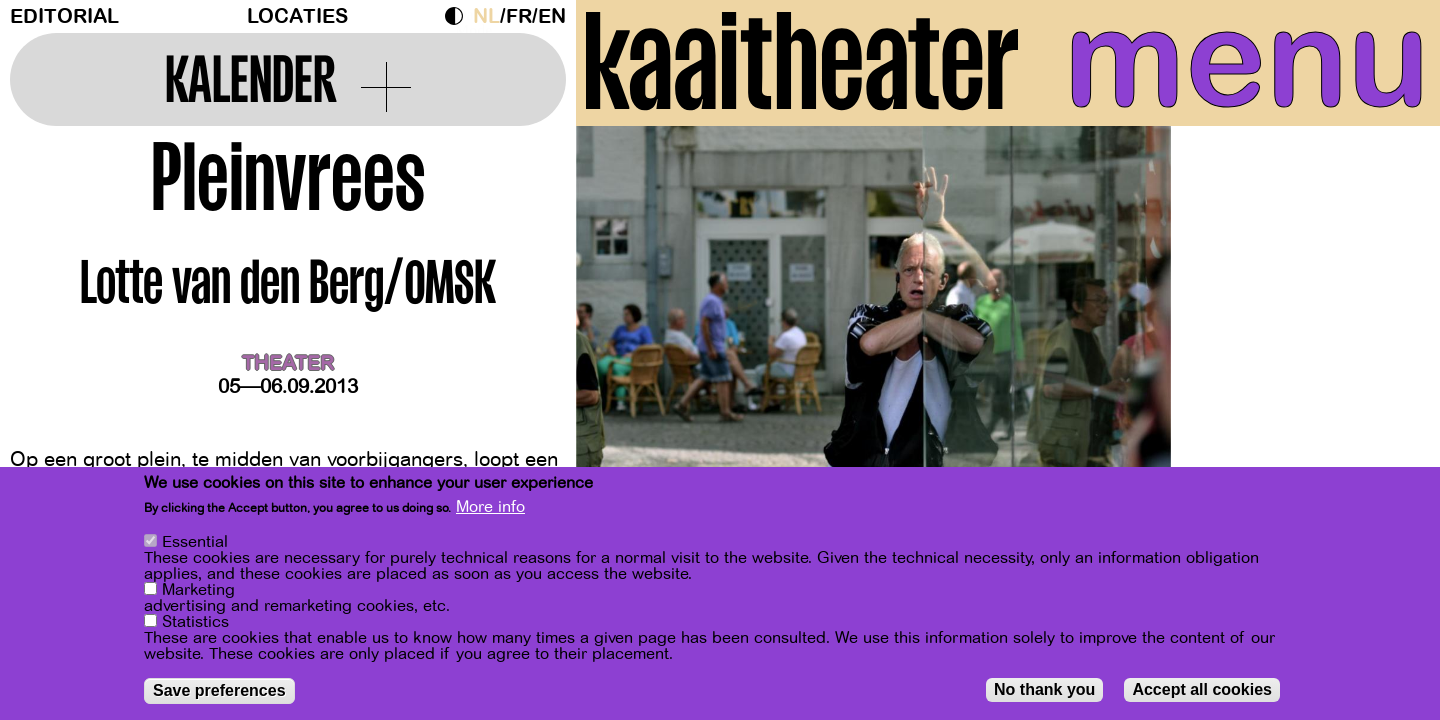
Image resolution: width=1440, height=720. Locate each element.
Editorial (64, 16)
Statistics (195, 622)
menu (1247, 60)
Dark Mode (459, 16)
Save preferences (219, 690)
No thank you (1044, 689)
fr (519, 16)
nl (486, 16)
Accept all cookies (1202, 689)
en (552, 16)
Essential (195, 542)
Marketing (198, 590)
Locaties (297, 16)
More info (490, 507)
